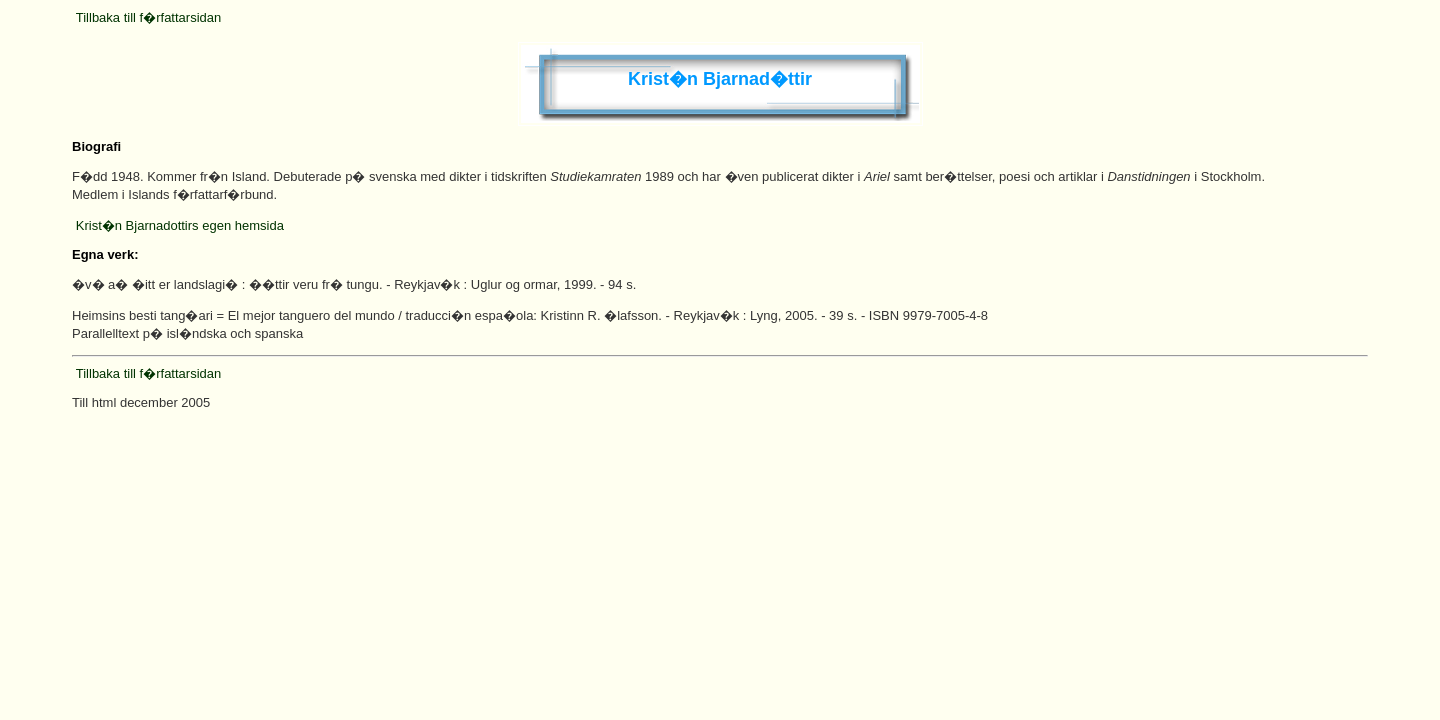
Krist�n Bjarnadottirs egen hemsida (180, 225)
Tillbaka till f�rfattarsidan (148, 17)
